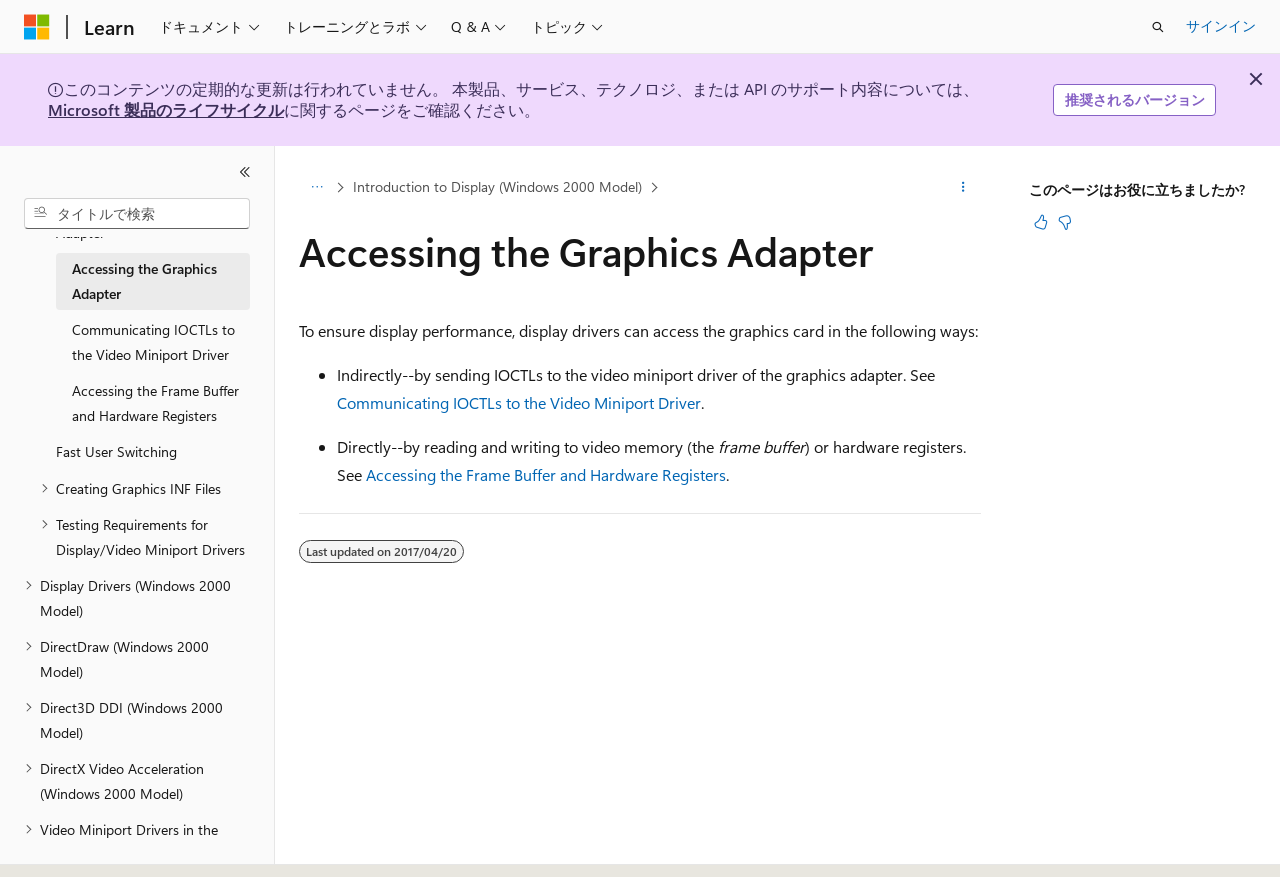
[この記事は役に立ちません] (1065, 222)
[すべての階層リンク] (316, 187)
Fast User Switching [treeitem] (116, 451)
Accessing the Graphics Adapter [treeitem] (144, 281)
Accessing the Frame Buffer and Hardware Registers (546, 474)
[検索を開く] (1158, 27)
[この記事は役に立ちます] (1041, 222)
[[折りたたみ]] (245, 172)
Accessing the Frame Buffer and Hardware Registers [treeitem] (155, 403)
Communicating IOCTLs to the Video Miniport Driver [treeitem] (153, 342)
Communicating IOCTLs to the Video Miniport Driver (519, 402)
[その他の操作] (963, 187)
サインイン (1221, 25)
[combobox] (137, 214)
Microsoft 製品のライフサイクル (166, 109)
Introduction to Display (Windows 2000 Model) (497, 186)
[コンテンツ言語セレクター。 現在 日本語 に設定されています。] (65, 858)
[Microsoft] (37, 27)
